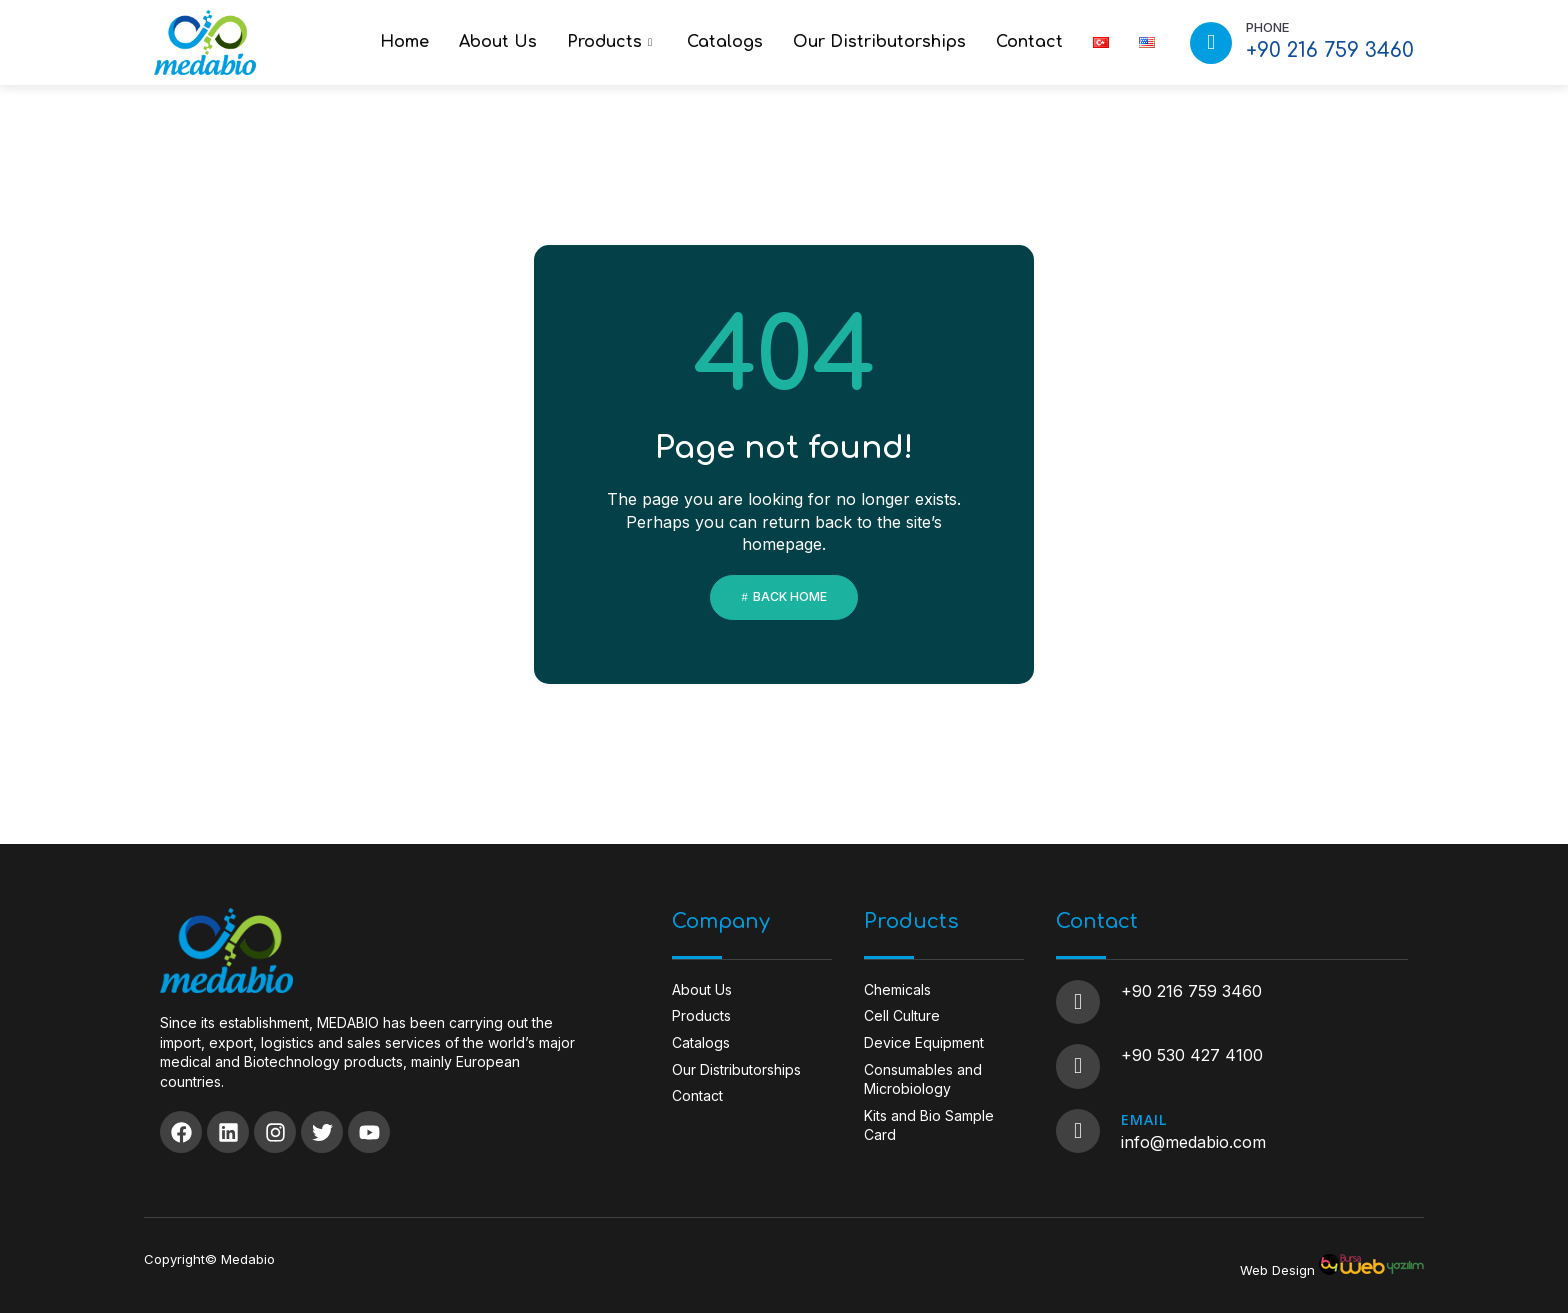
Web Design (1277, 1271)
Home (404, 42)
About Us (498, 42)
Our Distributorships (879, 42)
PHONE (1267, 27)
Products (612, 42)
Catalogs (725, 42)
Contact (1029, 42)
